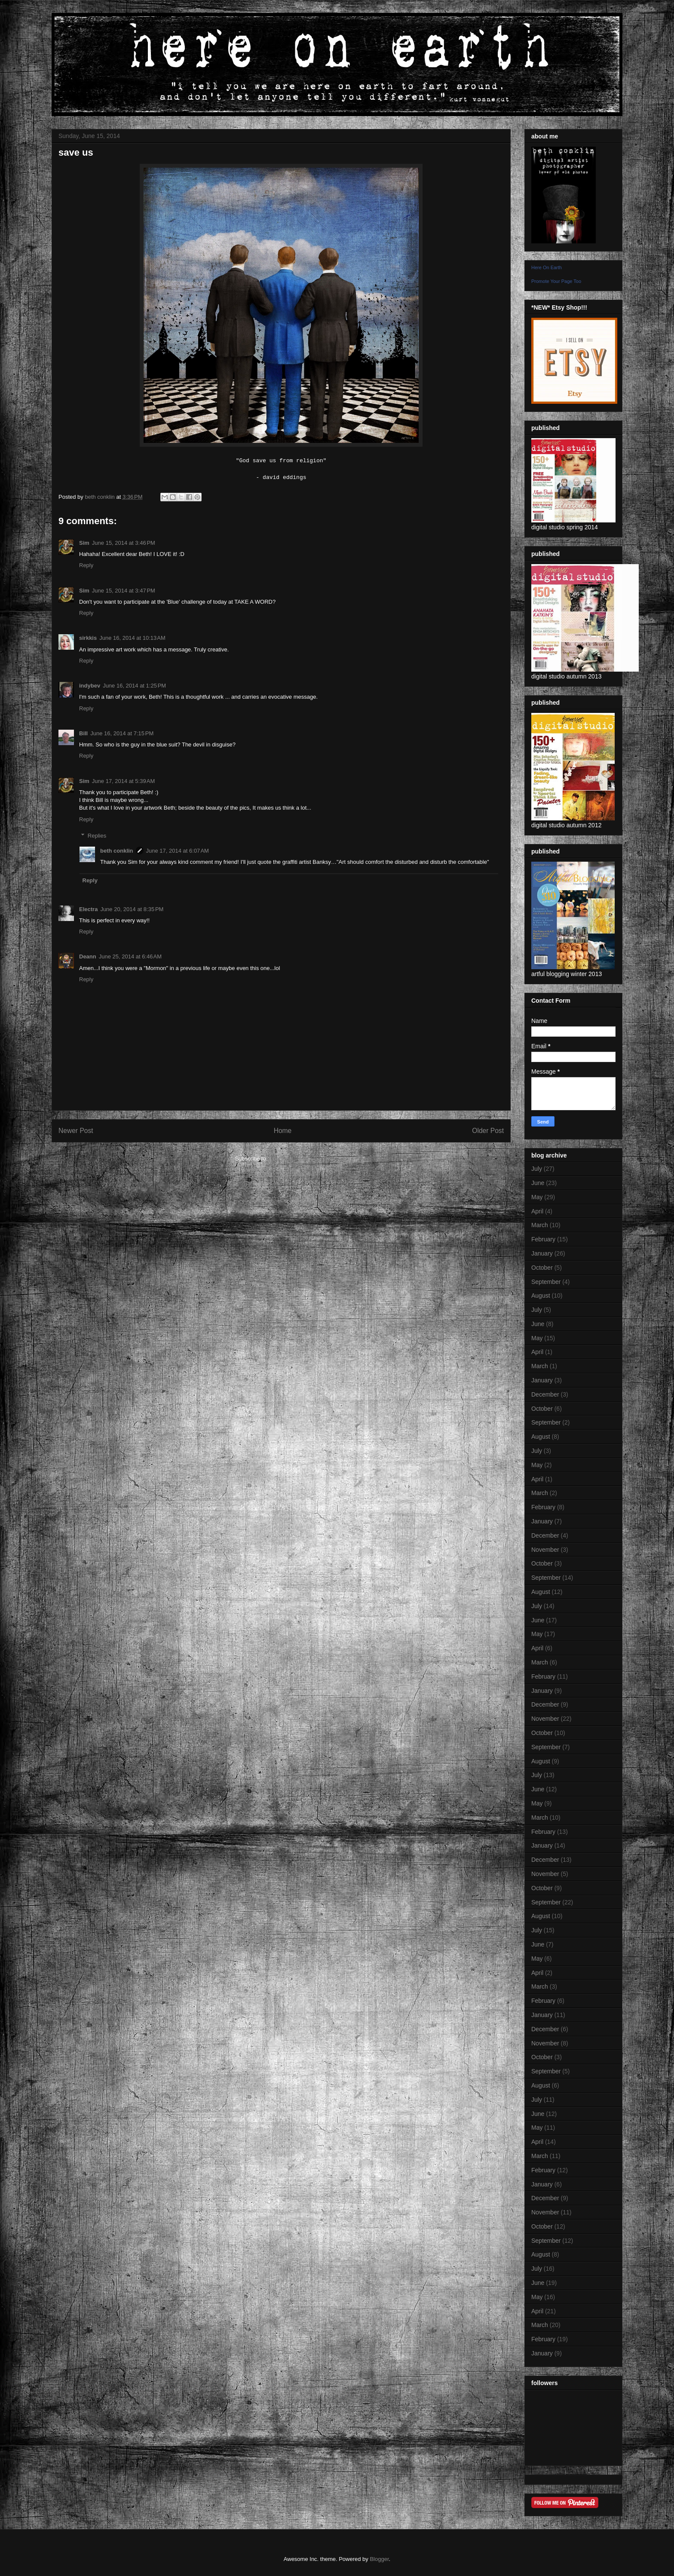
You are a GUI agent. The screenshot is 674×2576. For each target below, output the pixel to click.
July (536, 1168)
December (545, 1394)
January (542, 1253)
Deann (87, 956)
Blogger (379, 2559)
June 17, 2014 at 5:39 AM (123, 781)
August (540, 1295)
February (543, 1239)
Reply (86, 565)
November (545, 1549)
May (536, 1197)
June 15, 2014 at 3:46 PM (123, 543)
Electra (88, 909)
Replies (97, 835)
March (539, 1225)
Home (283, 1130)
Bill (83, 733)
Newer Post (75, 1130)
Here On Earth (546, 267)
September (546, 1281)
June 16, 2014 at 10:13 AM (132, 638)
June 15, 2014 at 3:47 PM (123, 590)
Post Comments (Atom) (298, 1158)
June (537, 1182)
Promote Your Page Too (556, 281)
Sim (84, 543)
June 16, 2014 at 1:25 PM (134, 685)
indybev (89, 685)
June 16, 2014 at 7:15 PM (121, 733)
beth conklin (116, 850)
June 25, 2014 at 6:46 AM (130, 956)
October (542, 1267)
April (537, 1211)
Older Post (488, 1130)
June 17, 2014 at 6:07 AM (177, 850)
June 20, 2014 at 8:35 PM (131, 909)
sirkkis (88, 638)
